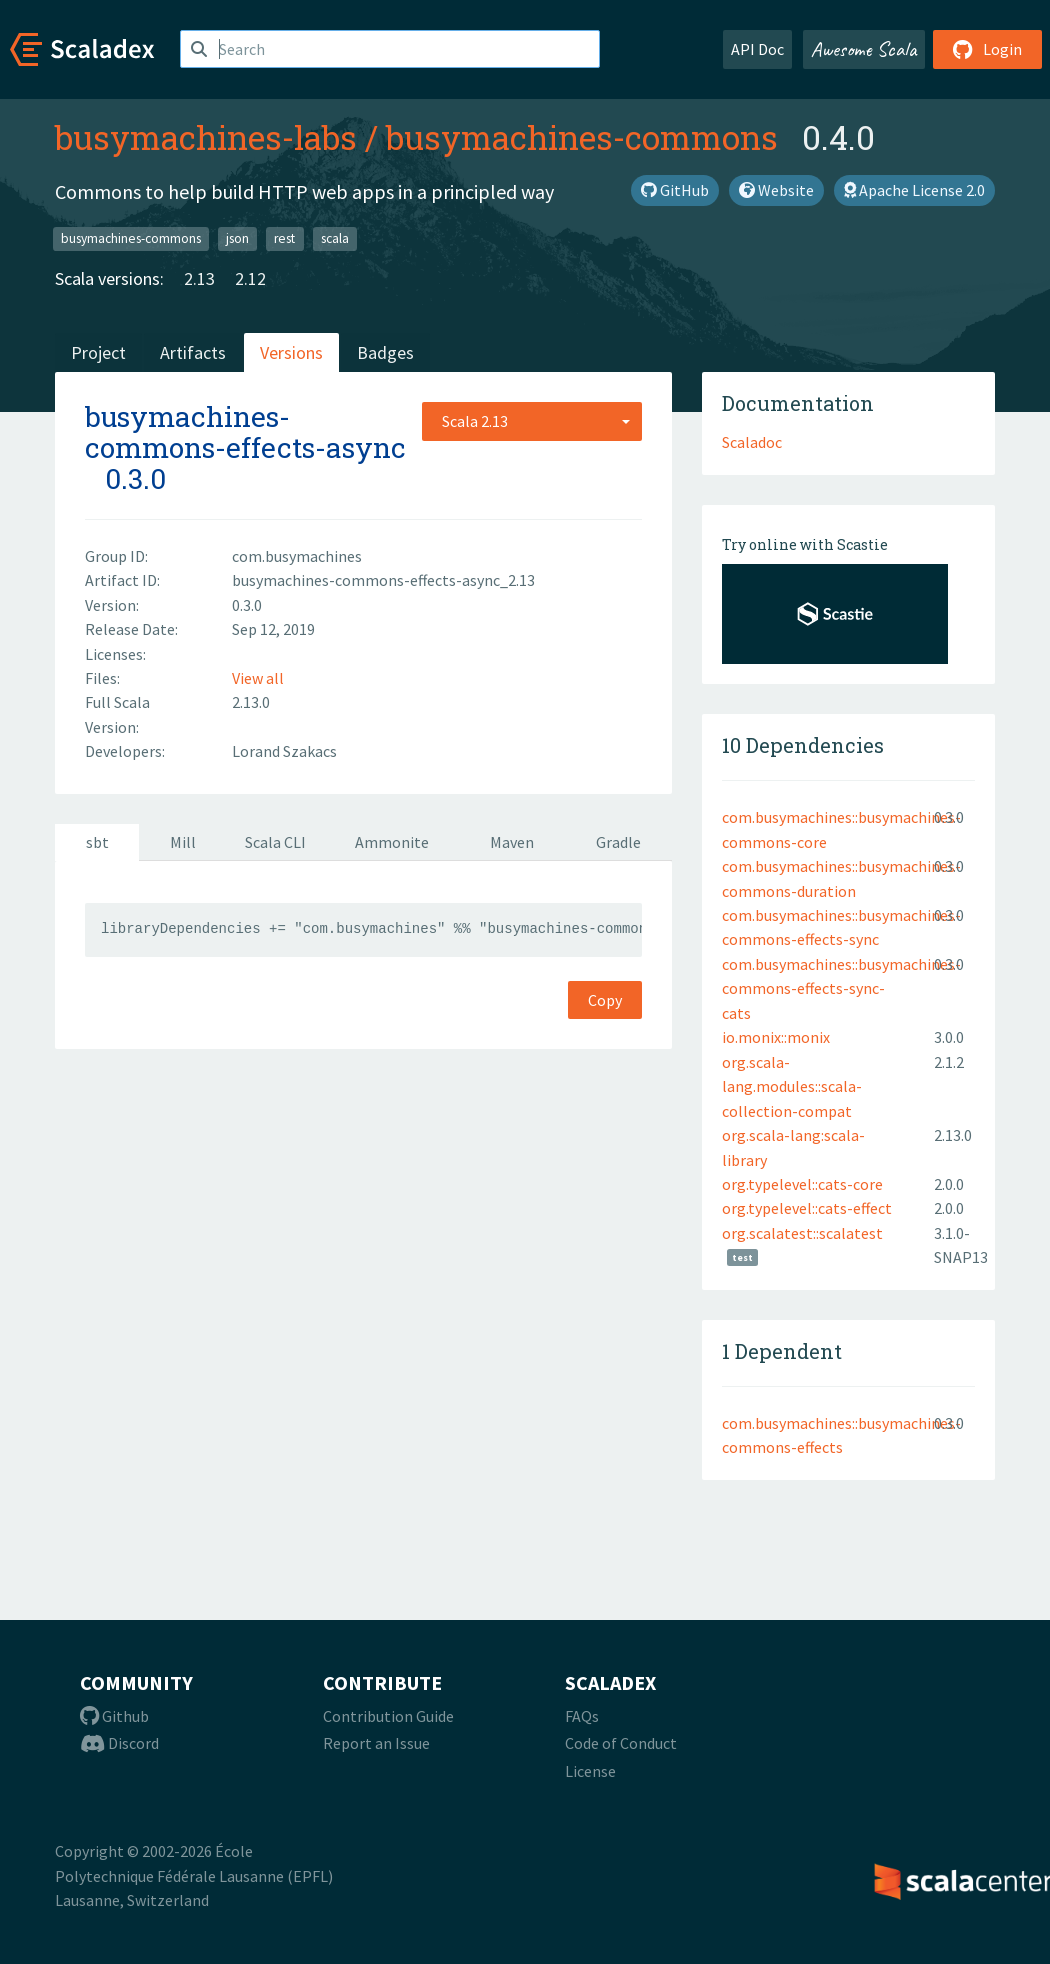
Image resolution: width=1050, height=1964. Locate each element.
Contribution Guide (388, 1716)
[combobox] (532, 421)
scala (335, 238)
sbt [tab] (97, 842)
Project (98, 352)
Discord (119, 1743)
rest (284, 238)
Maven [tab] (512, 842)
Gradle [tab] (618, 842)
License (590, 1771)
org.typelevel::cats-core (802, 1184)
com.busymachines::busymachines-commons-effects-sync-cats (841, 988)
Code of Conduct (621, 1743)
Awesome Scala (864, 49)
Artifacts (193, 352)
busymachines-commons (582, 137)
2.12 (250, 278)
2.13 (199, 278)
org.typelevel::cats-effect (807, 1208)
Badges (385, 352)
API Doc (757, 49)
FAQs (582, 1716)
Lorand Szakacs (284, 751)
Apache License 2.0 (914, 190)
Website (776, 190)
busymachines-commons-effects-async (245, 432)
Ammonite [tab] (392, 842)
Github (114, 1716)
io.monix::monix (776, 1037)
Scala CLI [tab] (275, 842)
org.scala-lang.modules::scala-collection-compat (792, 1086)
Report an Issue (376, 1743)
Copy (605, 1000)
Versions (291, 352)
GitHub (675, 190)
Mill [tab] (183, 842)
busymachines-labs (206, 137)
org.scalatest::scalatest (802, 1233)
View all (258, 678)
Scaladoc (752, 442)
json (237, 238)
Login (987, 49)
